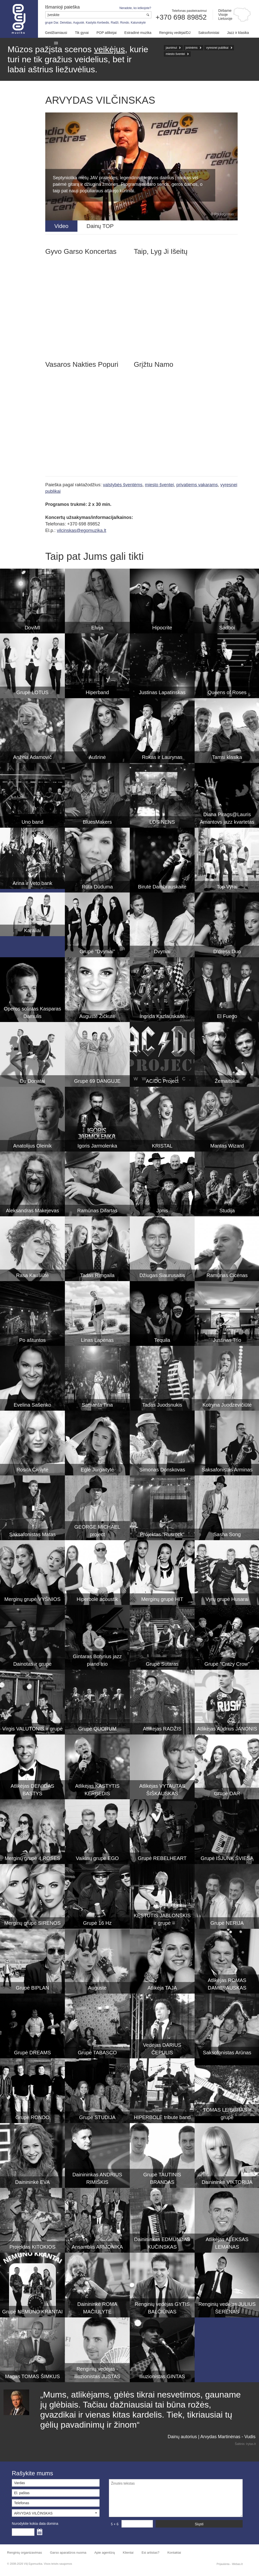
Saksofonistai (208, 33)
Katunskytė (138, 22)
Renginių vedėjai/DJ (175, 33)
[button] (56, 2513)
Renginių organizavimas (24, 2552)
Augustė (78, 22)
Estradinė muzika (137, 33)
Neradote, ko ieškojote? (135, 8)
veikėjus (109, 49)
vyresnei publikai (217, 47)
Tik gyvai (82, 33)
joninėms (192, 47)
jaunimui (171, 47)
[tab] (61, 226)
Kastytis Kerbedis (97, 22)
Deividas (65, 22)
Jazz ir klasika (238, 33)
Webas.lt (237, 2563)
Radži (115, 22)
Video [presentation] (61, 226)
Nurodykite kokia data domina (35, 2524)
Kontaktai (174, 2552)
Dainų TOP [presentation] (100, 226)
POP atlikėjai (107, 33)
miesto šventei (175, 54)
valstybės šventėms (122, 484)
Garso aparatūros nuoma (68, 2552)
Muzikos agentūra (19, 19)
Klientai (128, 2552)
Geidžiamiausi (56, 33)
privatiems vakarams (197, 484)
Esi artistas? (150, 2552)
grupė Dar (51, 22)
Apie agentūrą (104, 2552)
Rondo (124, 22)
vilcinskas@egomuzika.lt (81, 530)
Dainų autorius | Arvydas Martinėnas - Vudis (211, 2436)
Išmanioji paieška (62, 7)
